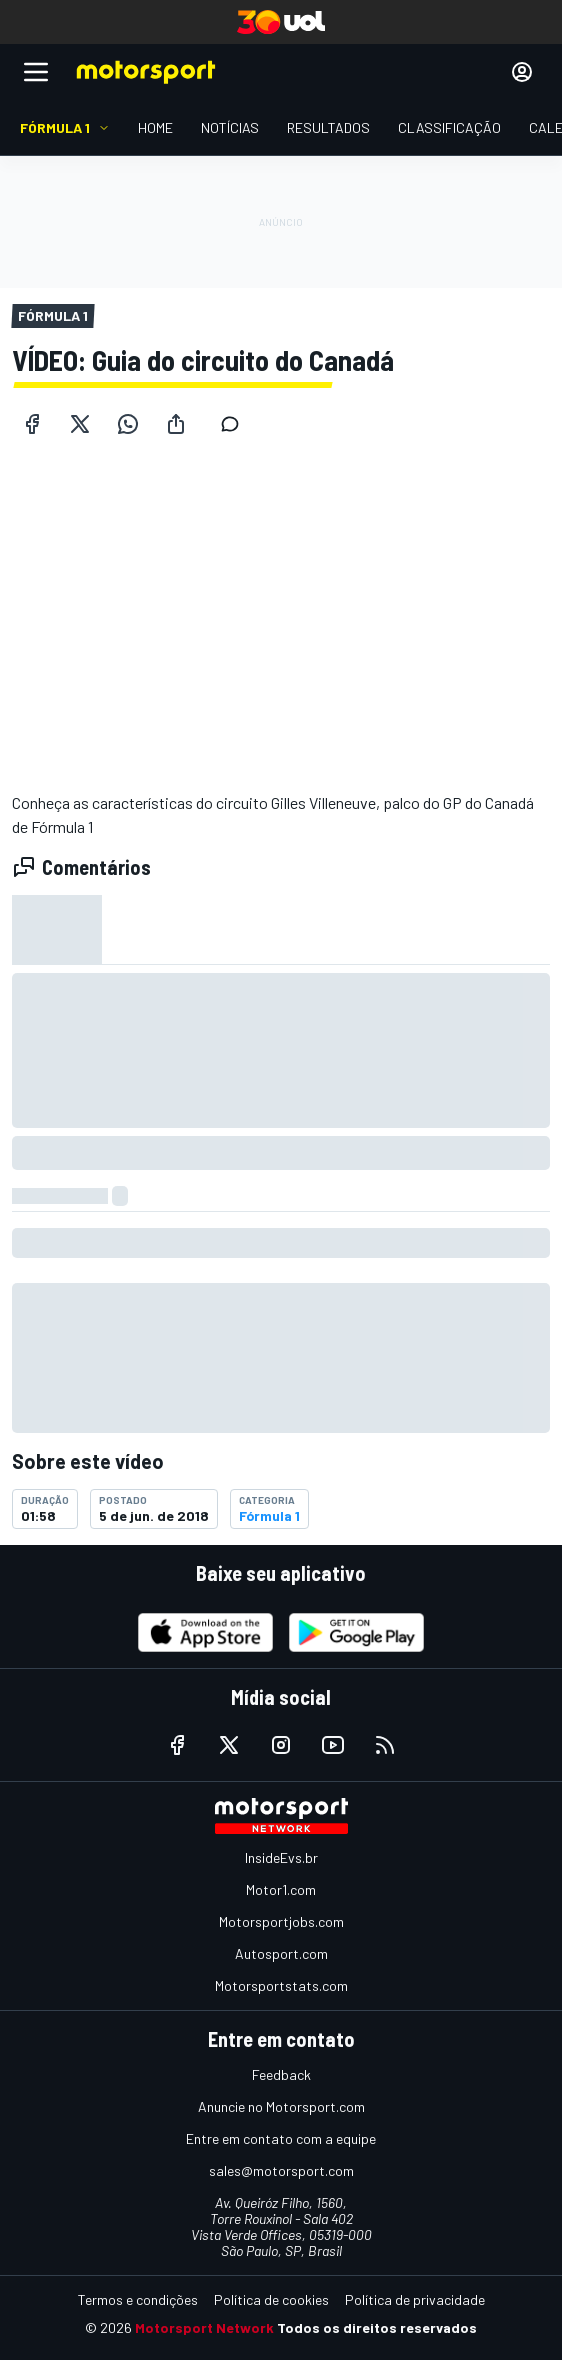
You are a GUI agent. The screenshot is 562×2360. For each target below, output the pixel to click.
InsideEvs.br (281, 1857)
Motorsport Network (204, 2327)
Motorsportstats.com (281, 1985)
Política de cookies (271, 2299)
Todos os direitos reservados (377, 2327)
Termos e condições (138, 2299)
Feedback (281, 2074)
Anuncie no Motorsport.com (281, 2106)
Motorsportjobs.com (281, 1921)
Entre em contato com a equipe (281, 2138)
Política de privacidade (415, 2299)
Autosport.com (281, 1953)
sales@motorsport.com (281, 2170)
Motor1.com (281, 1889)
